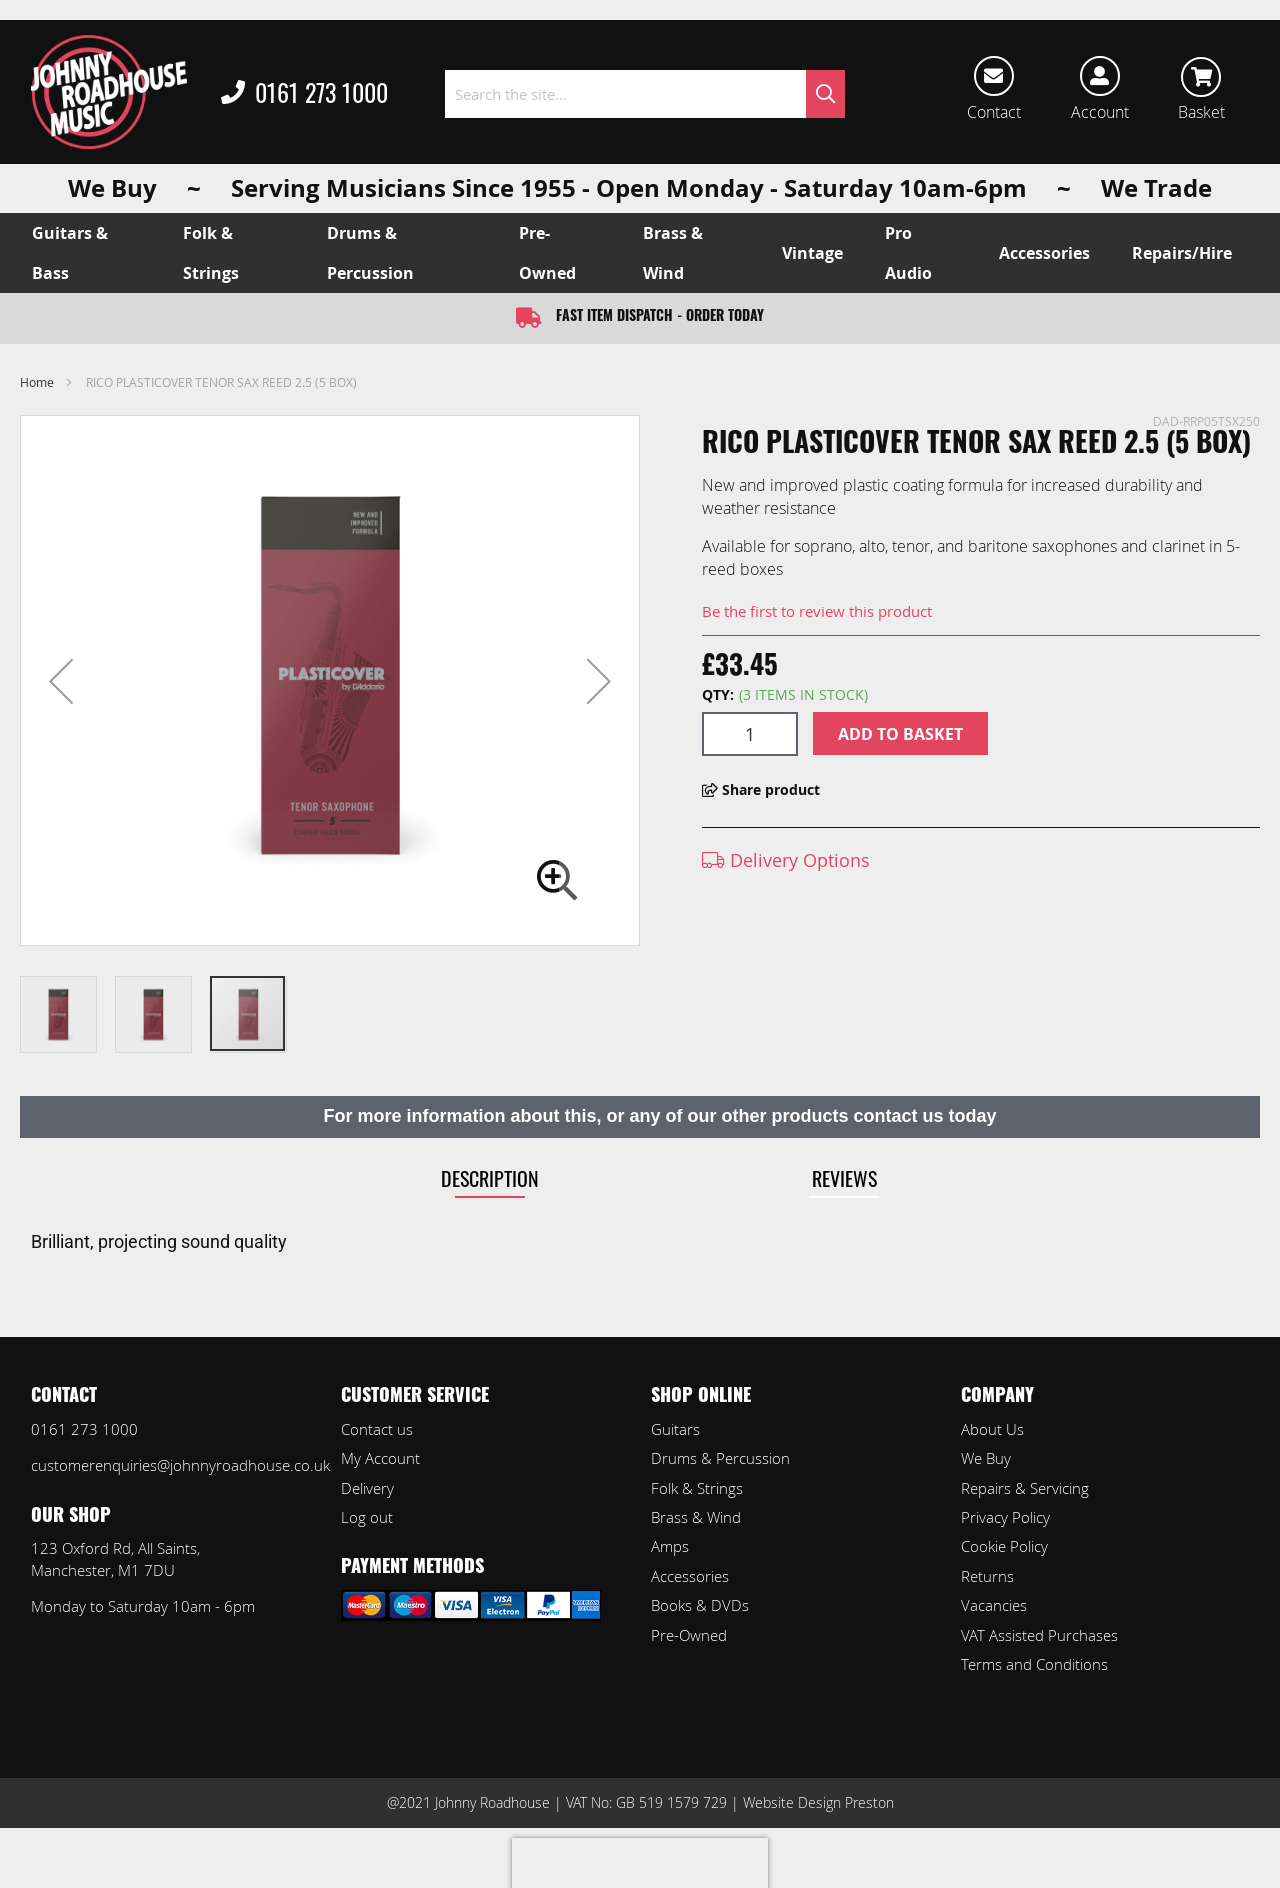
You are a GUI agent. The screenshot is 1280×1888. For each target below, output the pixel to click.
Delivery (367, 1488)
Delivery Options (786, 860)
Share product (761, 789)
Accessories (690, 1576)
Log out (367, 1517)
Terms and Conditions (1034, 1664)
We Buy (986, 1458)
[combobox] (645, 94)
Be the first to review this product (817, 611)
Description (490, 1178)
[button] (61, 680)
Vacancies (994, 1605)
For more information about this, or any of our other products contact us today (659, 1116)
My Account (380, 1458)
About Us (992, 1429)
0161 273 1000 (304, 94)
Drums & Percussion (720, 1458)
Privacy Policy (1005, 1517)
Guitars (675, 1429)
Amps (670, 1546)
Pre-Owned (689, 1635)
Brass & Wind (696, 1517)
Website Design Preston (818, 1802)
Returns (987, 1576)
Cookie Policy (1004, 1546)
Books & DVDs (700, 1605)
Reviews (844, 1178)
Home (37, 382)
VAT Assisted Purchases (1039, 1635)
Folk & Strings (697, 1488)
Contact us (377, 1429)
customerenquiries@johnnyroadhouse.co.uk (180, 1465)
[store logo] (109, 92)
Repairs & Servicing (1025, 1488)
